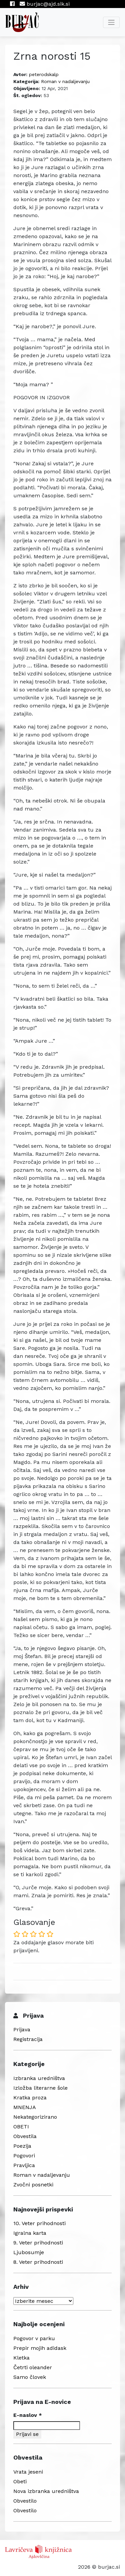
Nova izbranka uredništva (46, 2491)
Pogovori (24, 2155)
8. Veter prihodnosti (38, 2262)
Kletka (21, 2358)
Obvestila (25, 2136)
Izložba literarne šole (40, 2088)
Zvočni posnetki (33, 2184)
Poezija (22, 2146)
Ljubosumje (28, 2252)
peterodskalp (44, 74)
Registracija (28, 2039)
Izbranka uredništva (39, 2078)
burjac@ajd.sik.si (45, 4)
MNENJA (24, 2107)
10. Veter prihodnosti (39, 2223)
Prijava (21, 2029)
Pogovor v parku (34, 2338)
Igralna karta (29, 2233)
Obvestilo (25, 2501)
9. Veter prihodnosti (38, 2242)
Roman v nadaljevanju (65, 81)
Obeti (20, 2481)
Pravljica (24, 2165)
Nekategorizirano (35, 2117)
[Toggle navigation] (111, 22)
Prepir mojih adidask (39, 2348)
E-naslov (27, 2415)
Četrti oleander (32, 2367)
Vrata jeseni (28, 2472)
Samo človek (29, 2377)
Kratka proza (30, 2097)
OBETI (21, 2126)
